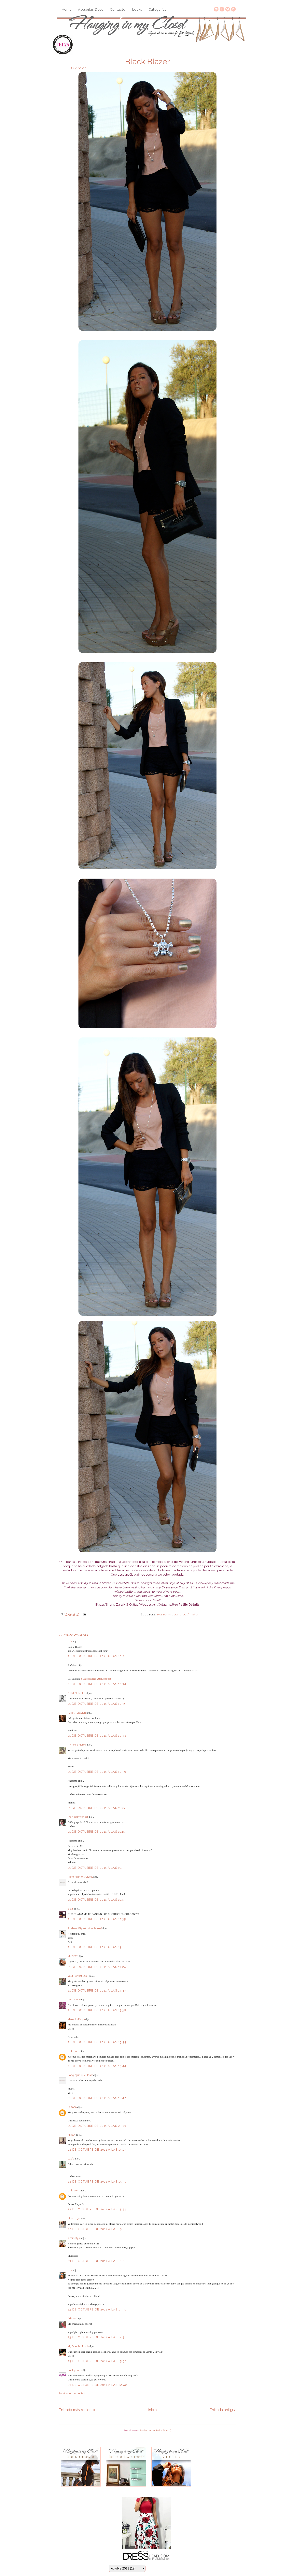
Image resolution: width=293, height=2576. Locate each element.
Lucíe (71, 2158)
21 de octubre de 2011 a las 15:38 (97, 2010)
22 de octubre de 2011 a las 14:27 (97, 2149)
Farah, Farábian (77, 1712)
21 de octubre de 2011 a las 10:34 (97, 1684)
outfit (186, 1614)
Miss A (71, 2134)
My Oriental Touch (78, 2346)
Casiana (72, 2106)
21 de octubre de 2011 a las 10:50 (97, 1772)
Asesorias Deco (91, 9)
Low (70, 2270)
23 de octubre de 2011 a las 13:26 (97, 2261)
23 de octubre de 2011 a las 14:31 (97, 2337)
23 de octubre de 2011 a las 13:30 (97, 2309)
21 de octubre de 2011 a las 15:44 (97, 2042)
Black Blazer (147, 61)
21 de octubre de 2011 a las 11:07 (97, 1808)
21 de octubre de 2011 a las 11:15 (96, 1831)
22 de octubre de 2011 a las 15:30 (97, 2181)
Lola (70, 1641)
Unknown (73, 2051)
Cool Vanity (74, 1999)
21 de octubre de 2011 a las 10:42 (97, 1735)
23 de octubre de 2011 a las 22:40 (97, 2385)
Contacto (117, 9)
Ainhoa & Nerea (77, 1744)
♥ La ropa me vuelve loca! (96, 1678)
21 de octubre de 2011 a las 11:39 (97, 1868)
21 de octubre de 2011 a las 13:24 (97, 1967)
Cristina (72, 2318)
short (196, 1614)
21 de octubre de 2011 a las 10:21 (97, 1656)
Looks (137, 9)
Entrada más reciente (77, 2410)
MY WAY (73, 1956)
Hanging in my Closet (80, 1876)
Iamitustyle (74, 2238)
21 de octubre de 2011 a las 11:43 (97, 1899)
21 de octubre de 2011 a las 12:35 (97, 1919)
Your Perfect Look (78, 1975)
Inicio (152, 2410)
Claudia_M (74, 2218)
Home (67, 9)
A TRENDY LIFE (77, 1693)
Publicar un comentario (72, 2393)
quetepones (74, 2370)
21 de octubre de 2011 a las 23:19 (97, 2126)
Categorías (157, 9)
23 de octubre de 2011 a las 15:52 (97, 2361)
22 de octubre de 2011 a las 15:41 (97, 2229)
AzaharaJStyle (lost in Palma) (85, 1928)
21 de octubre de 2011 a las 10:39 (97, 1704)
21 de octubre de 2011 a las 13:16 (97, 1947)
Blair (70, 1908)
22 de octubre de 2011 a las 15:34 (97, 2209)
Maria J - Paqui (76, 2019)
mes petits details (169, 1614)
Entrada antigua (223, 2410)
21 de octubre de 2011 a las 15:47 (97, 2098)
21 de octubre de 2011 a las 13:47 (97, 1990)
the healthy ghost (78, 1816)
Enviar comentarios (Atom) (155, 2430)
